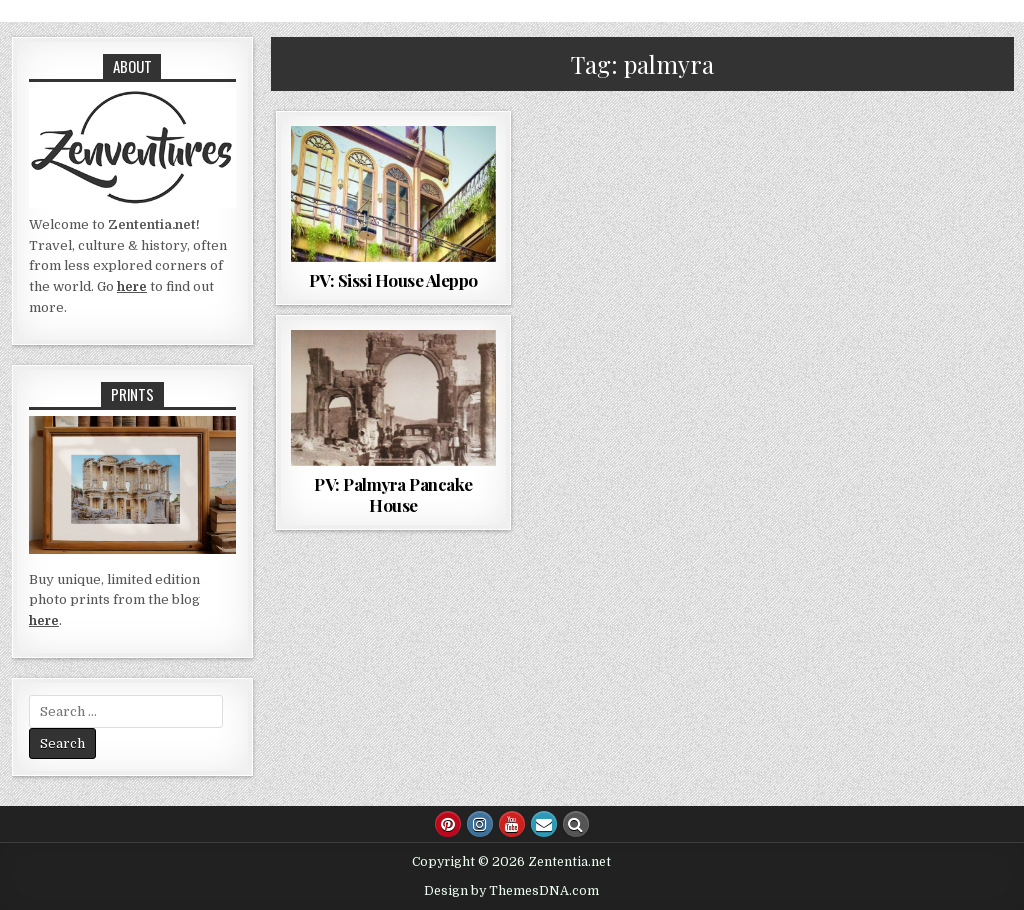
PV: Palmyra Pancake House (393, 494)
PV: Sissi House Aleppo (393, 280)
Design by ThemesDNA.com (511, 891)
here (132, 286)
